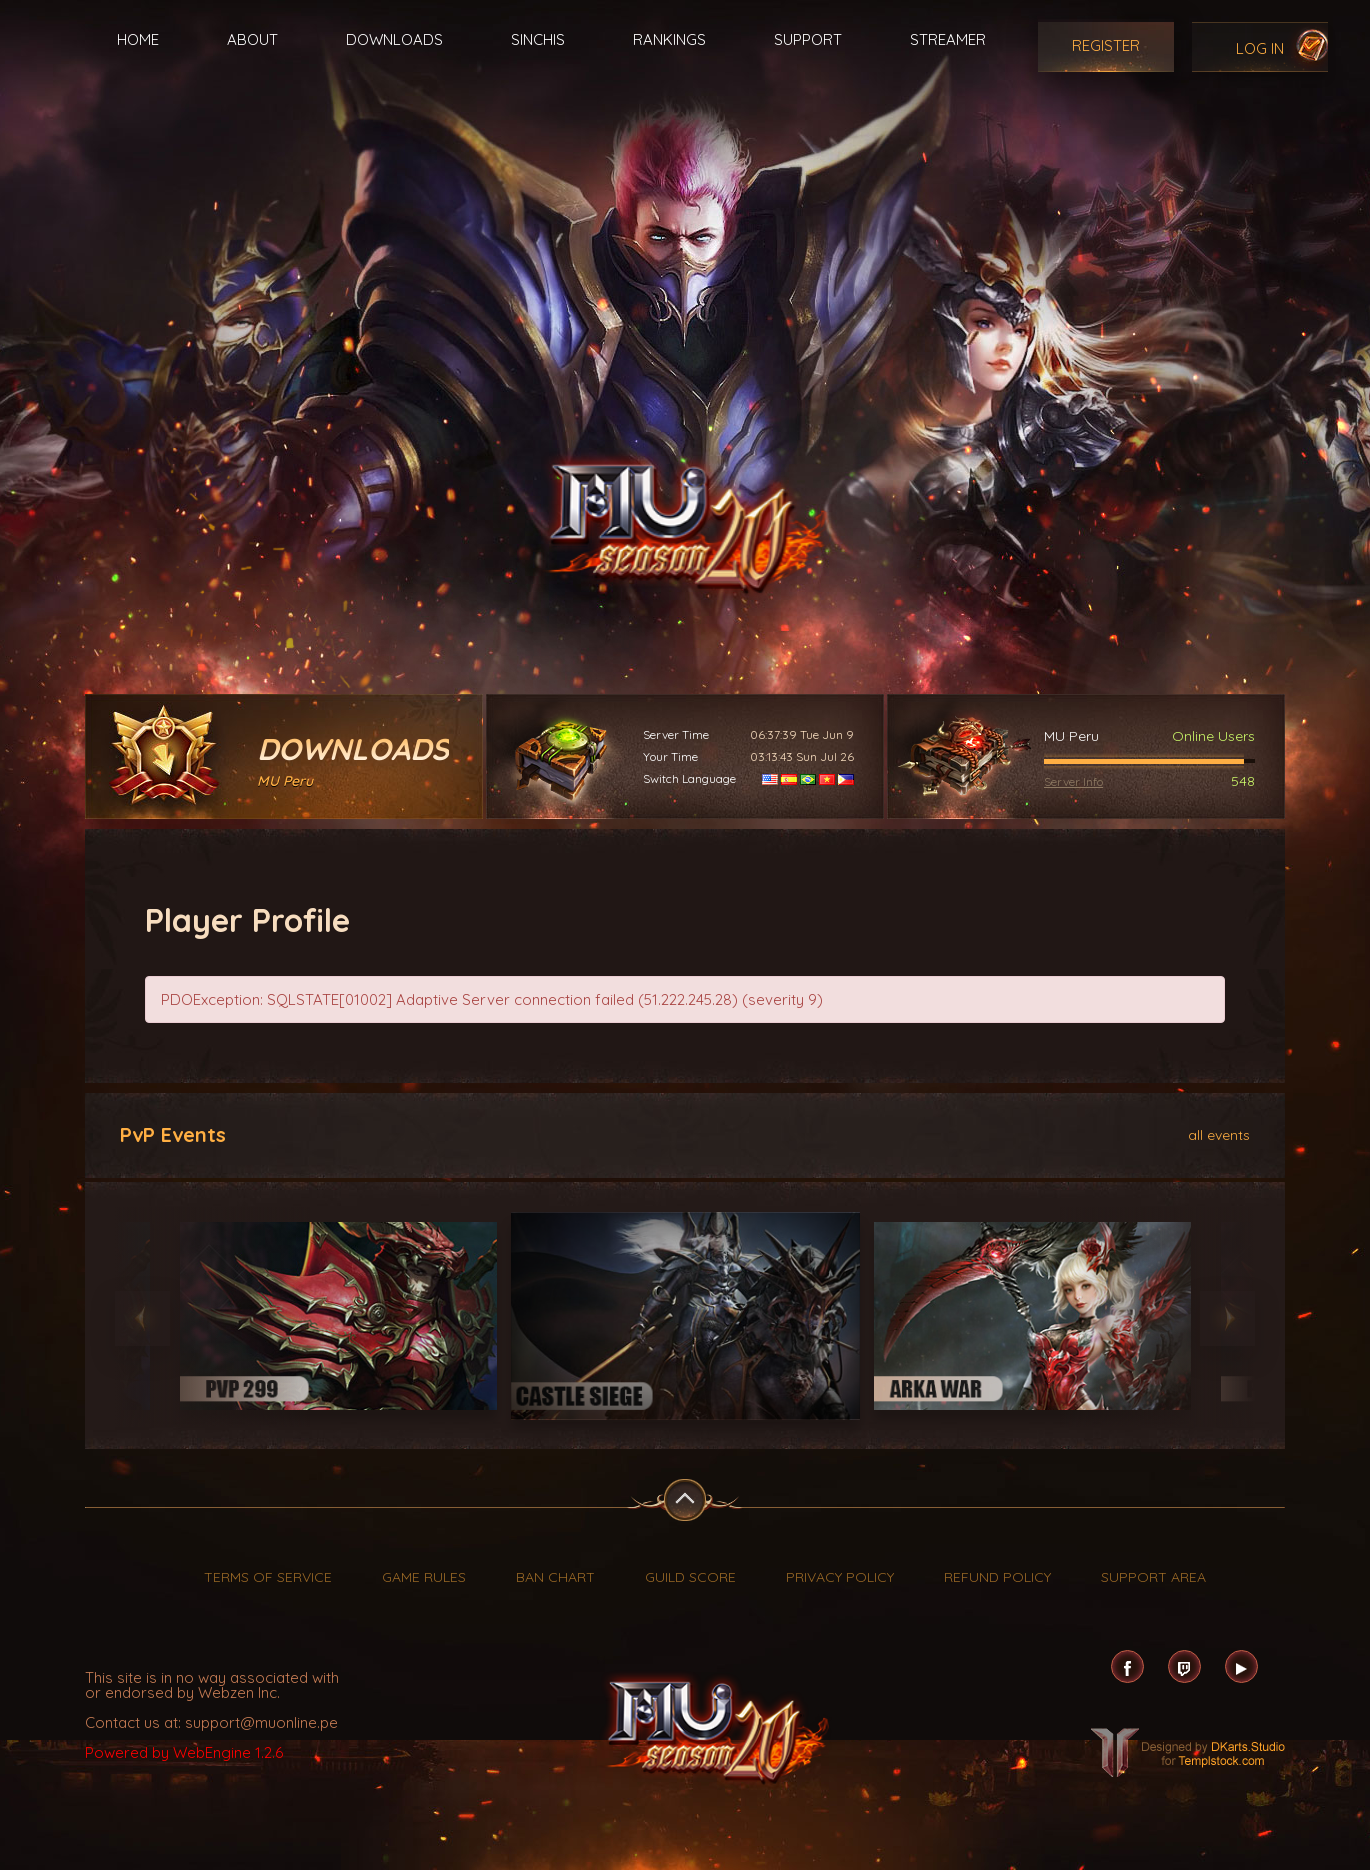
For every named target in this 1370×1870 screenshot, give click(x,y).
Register (1106, 45)
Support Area (1153, 1577)
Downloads (394, 39)
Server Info (1073, 781)
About (252, 39)
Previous (142, 1318)
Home (138, 39)
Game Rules (424, 1577)
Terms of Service (268, 1577)
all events (1219, 1134)
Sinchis (538, 39)
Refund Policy (997, 1577)
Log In (1260, 48)
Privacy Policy (840, 1577)
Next (1227, 1318)
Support (808, 39)
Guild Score (690, 1577)
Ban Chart (555, 1577)
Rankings (669, 39)
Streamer (948, 39)
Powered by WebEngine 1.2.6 (184, 1752)
